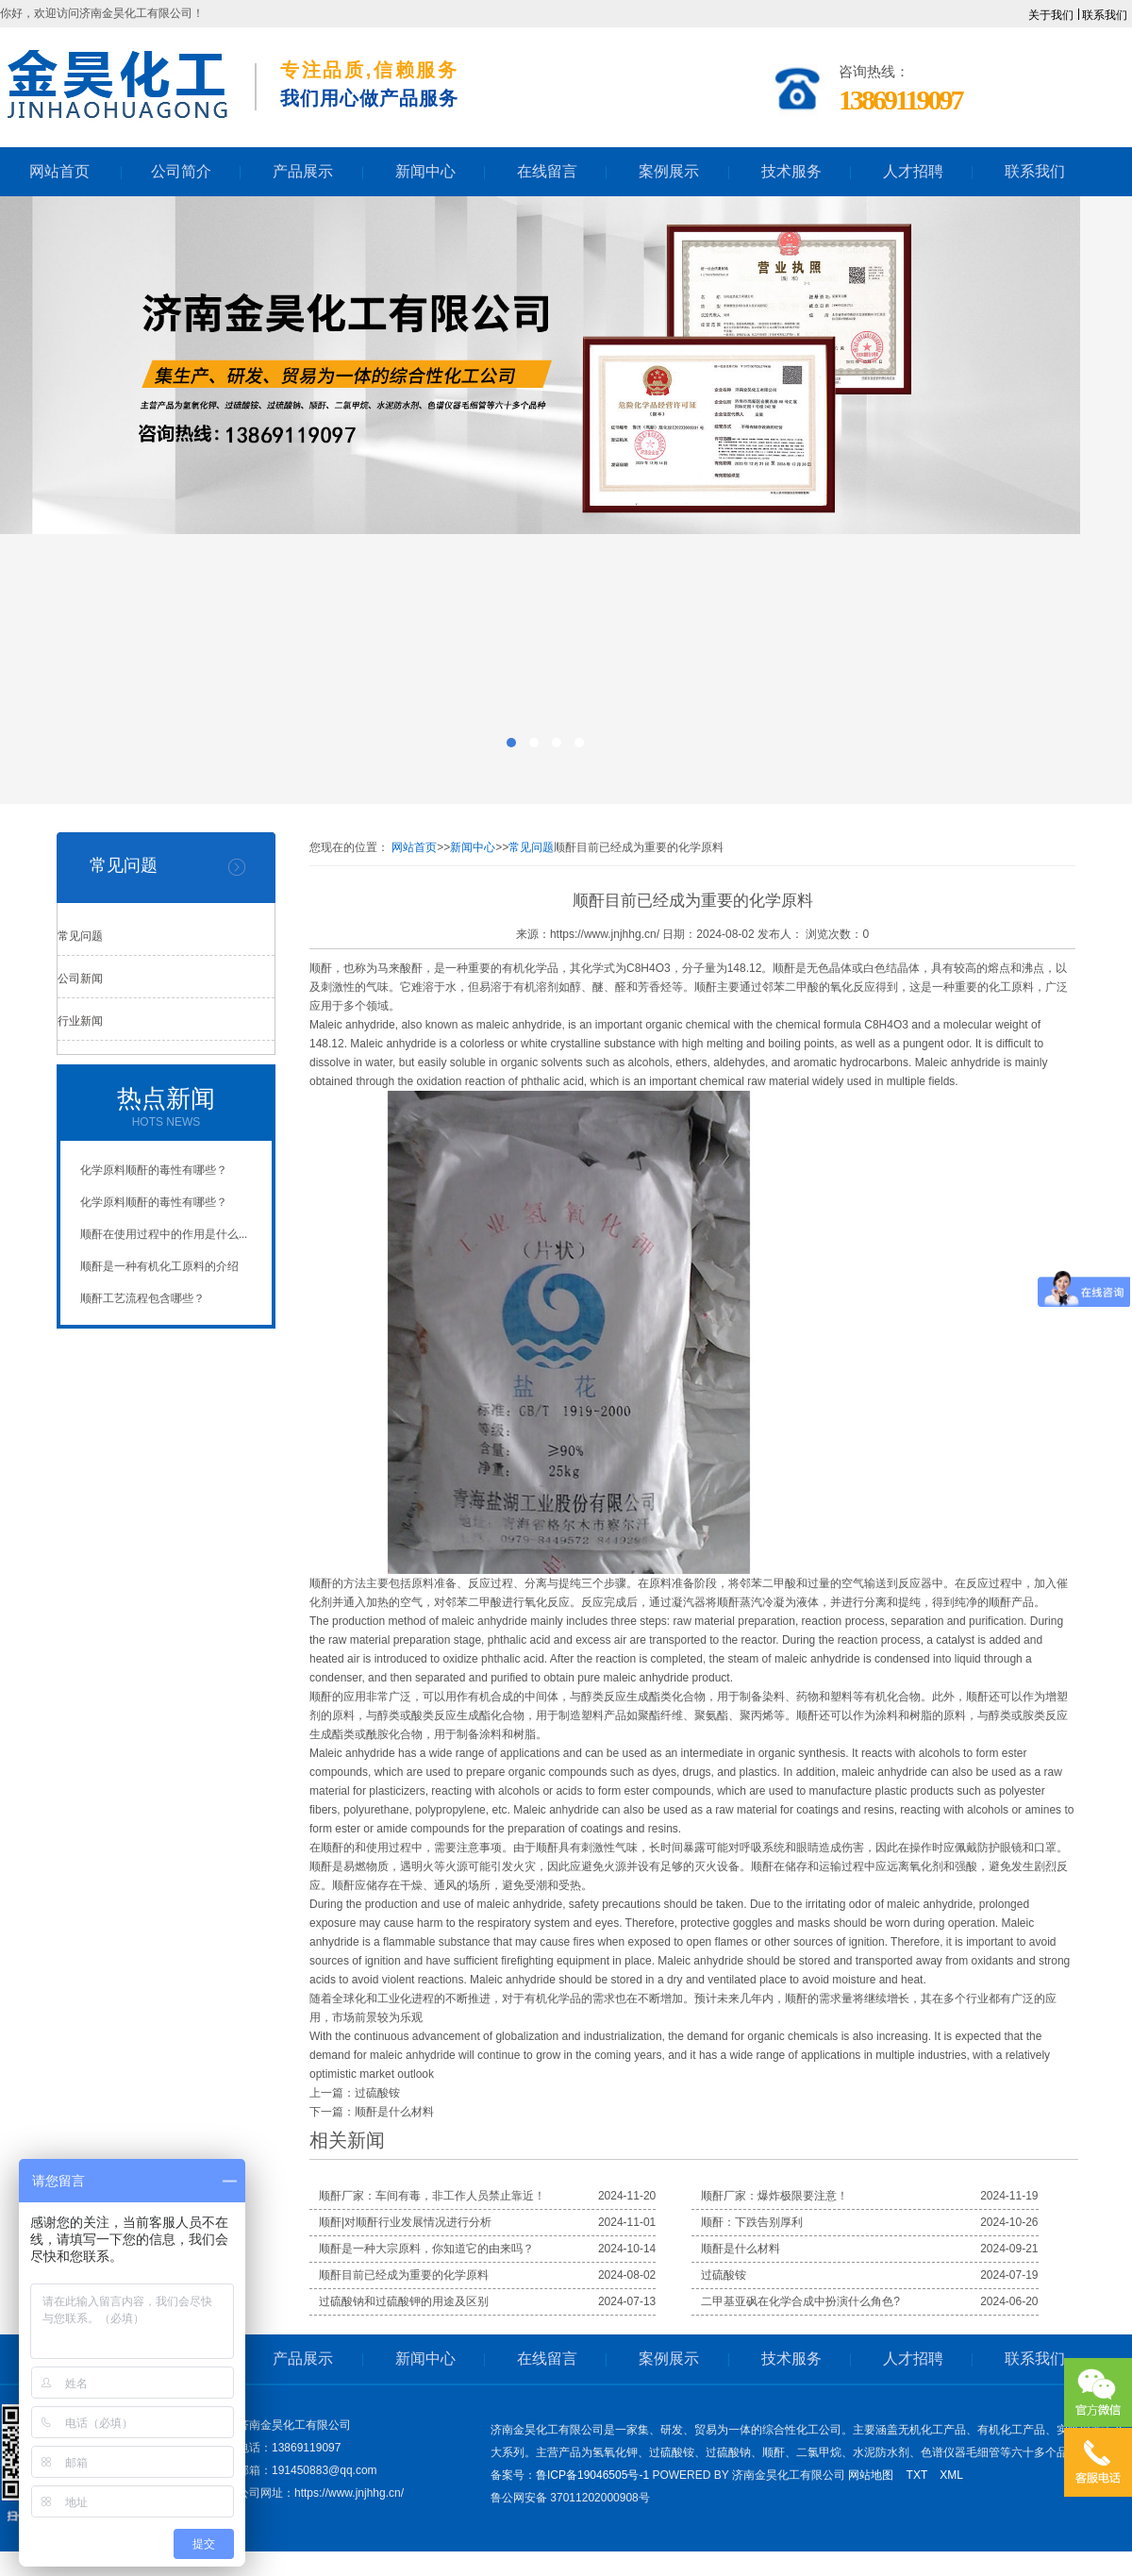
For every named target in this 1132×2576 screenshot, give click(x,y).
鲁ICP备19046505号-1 (592, 2475)
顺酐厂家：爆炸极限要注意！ (774, 2195)
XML (951, 2475)
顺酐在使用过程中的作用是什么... (163, 1234)
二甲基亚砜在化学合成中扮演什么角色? (800, 2301)
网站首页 (414, 847)
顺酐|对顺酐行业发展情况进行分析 (405, 2222)
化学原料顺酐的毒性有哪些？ (153, 1170)
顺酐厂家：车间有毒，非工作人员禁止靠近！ (432, 2195)
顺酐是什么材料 (394, 2111)
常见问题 (80, 936)
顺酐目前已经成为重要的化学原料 (404, 2275)
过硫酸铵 (377, 2092)
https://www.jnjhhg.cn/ (604, 934)
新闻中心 (472, 847)
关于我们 (1051, 15)
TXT (917, 2475)
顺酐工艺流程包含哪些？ (142, 1298)
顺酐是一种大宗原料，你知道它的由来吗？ (426, 2248)
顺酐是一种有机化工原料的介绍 (159, 1266)
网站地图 (870, 2475)
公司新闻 (80, 978)
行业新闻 (80, 1021)
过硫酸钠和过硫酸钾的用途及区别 (404, 2301)
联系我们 (1104, 15)
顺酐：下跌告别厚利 (752, 2222)
